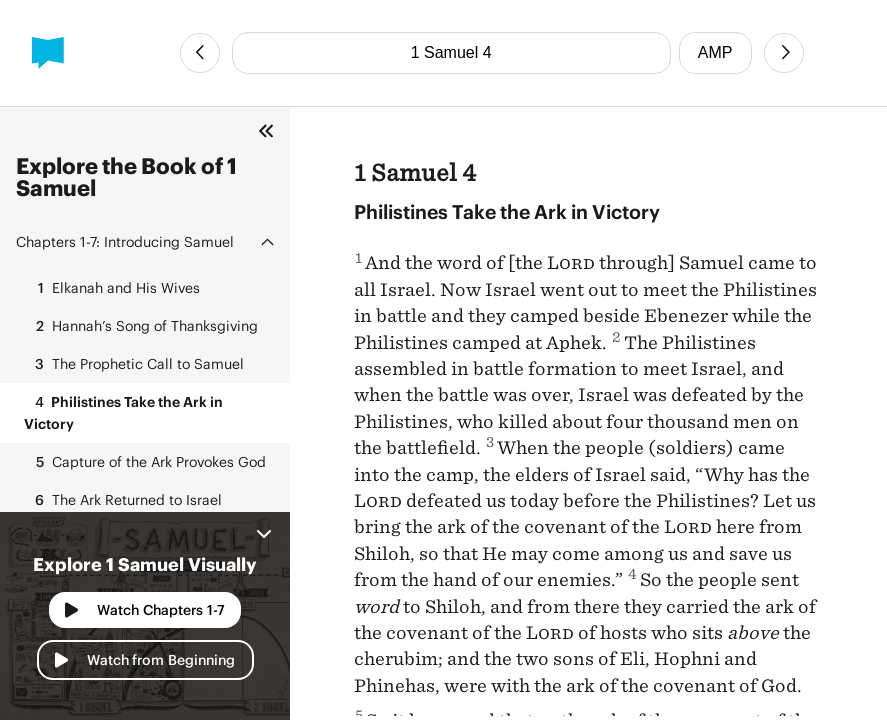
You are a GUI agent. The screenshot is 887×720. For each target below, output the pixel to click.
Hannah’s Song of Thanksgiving (141, 326)
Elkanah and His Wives (112, 288)
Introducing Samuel (125, 241)
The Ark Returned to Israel (123, 500)
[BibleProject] (48, 53)
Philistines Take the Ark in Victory (123, 411)
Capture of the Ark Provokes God (145, 462)
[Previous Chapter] (200, 53)
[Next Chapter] (784, 53)
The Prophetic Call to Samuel (134, 364)
